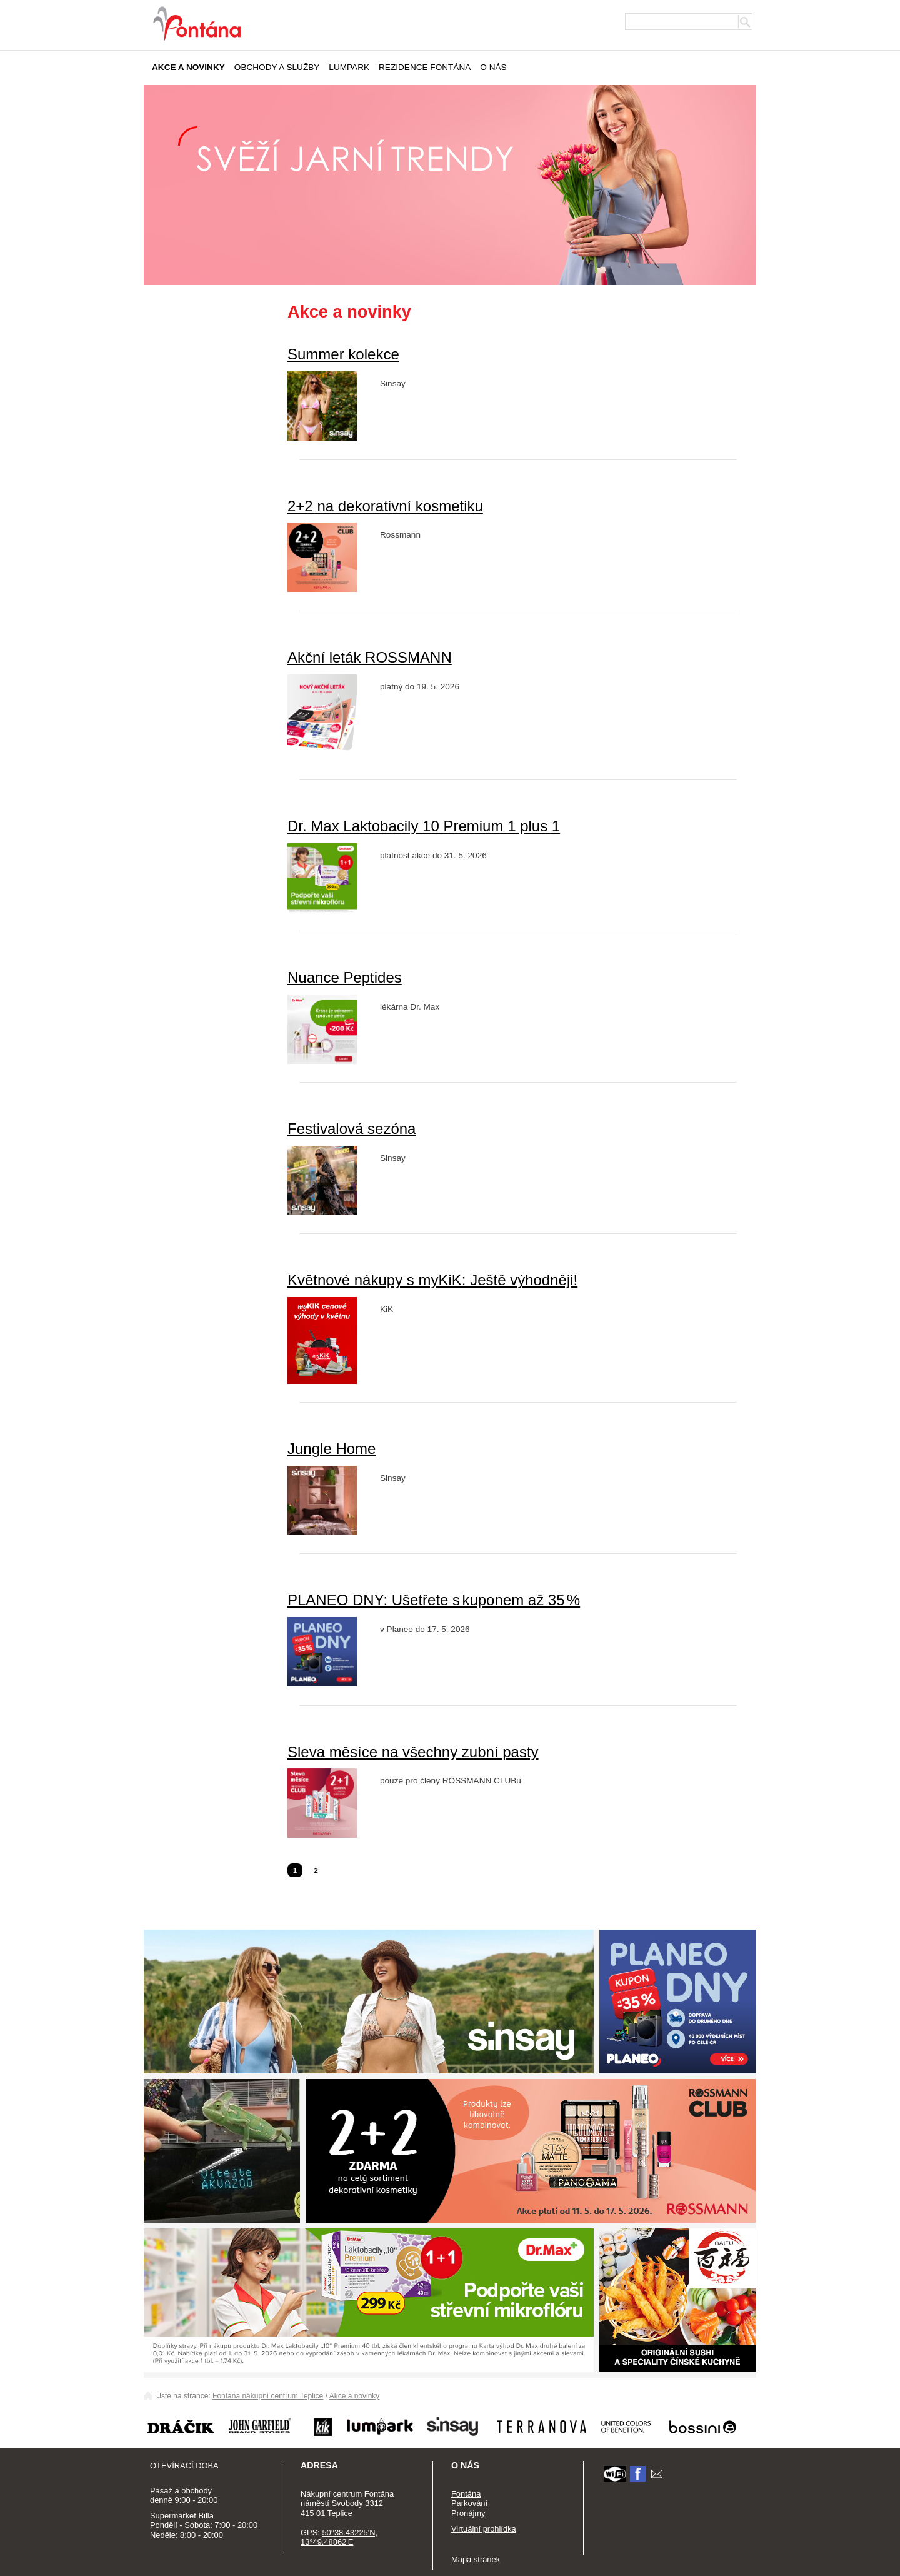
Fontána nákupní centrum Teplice (267, 2396)
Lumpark (349, 67)
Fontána (466, 2493)
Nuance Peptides (345, 977)
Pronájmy (468, 2513)
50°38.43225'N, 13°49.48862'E (339, 2537)
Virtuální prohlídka (483, 2528)
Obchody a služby (277, 67)
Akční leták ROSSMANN (370, 657)
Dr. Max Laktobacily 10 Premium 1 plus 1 (424, 826)
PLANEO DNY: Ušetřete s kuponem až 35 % (434, 1599)
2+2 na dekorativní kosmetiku (385, 506)
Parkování (469, 2503)
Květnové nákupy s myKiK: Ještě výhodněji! (433, 1279)
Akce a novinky (188, 67)
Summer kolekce (343, 354)
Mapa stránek (475, 2559)
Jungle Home (332, 1448)
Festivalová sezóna (352, 1128)
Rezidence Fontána (425, 67)
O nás (493, 67)
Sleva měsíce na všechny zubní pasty (413, 1751)
